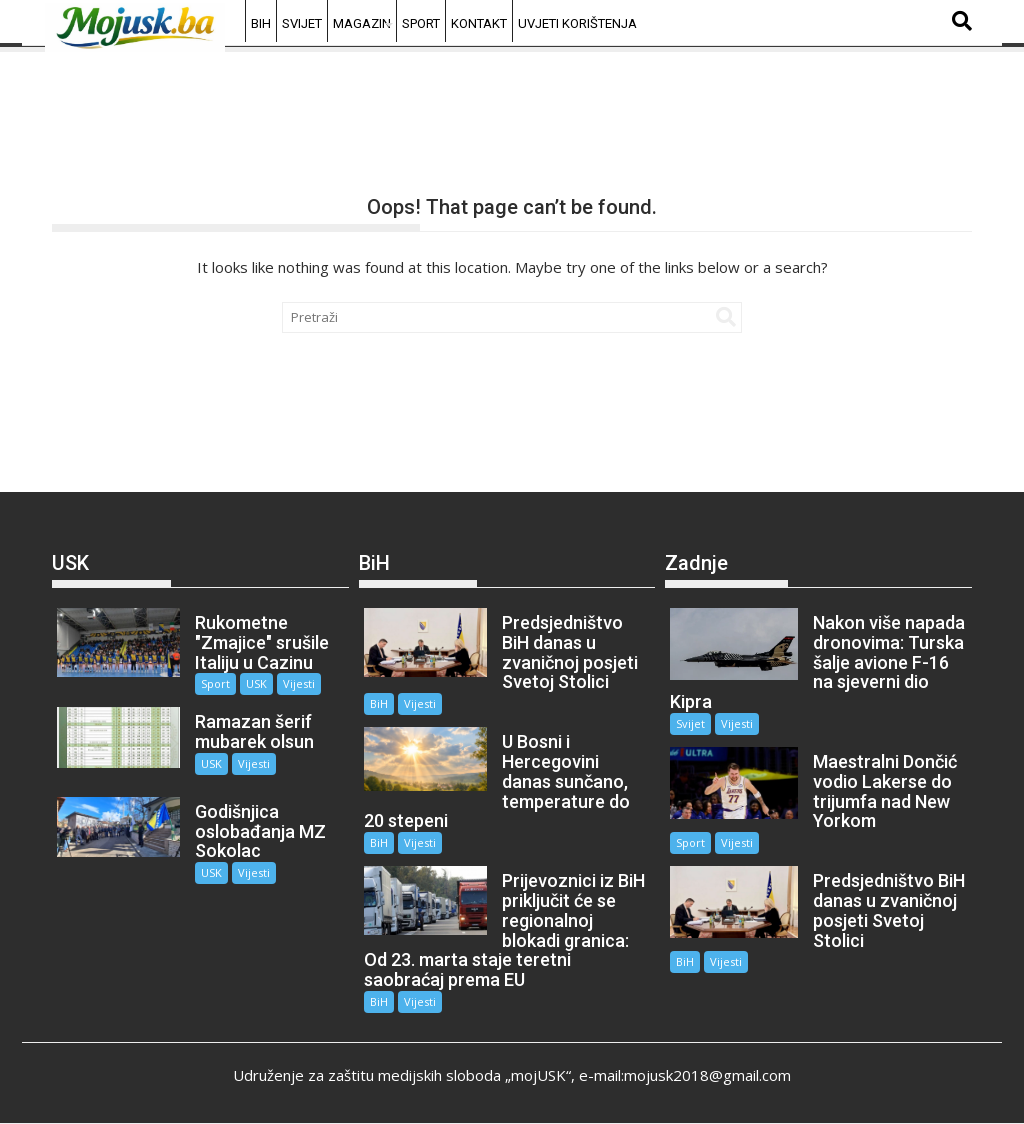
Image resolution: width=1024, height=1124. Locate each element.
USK (256, 683)
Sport (421, 23)
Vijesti (299, 683)
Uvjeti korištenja (577, 23)
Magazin (362, 23)
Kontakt (479, 23)
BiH (261, 23)
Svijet (302, 23)
